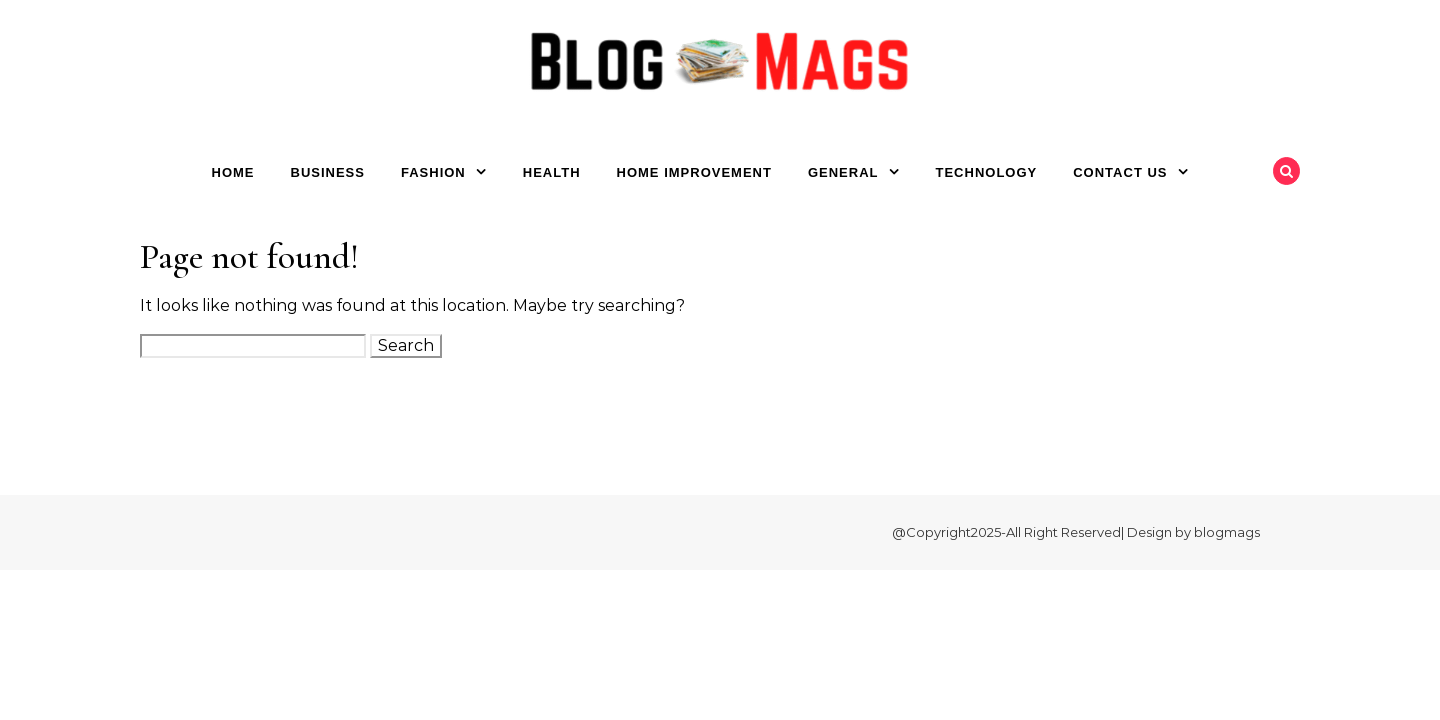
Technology (987, 172)
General (843, 172)
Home (233, 172)
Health (552, 172)
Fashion (433, 172)
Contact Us (1120, 172)
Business (328, 172)
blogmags (1227, 532)
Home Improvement (694, 172)
